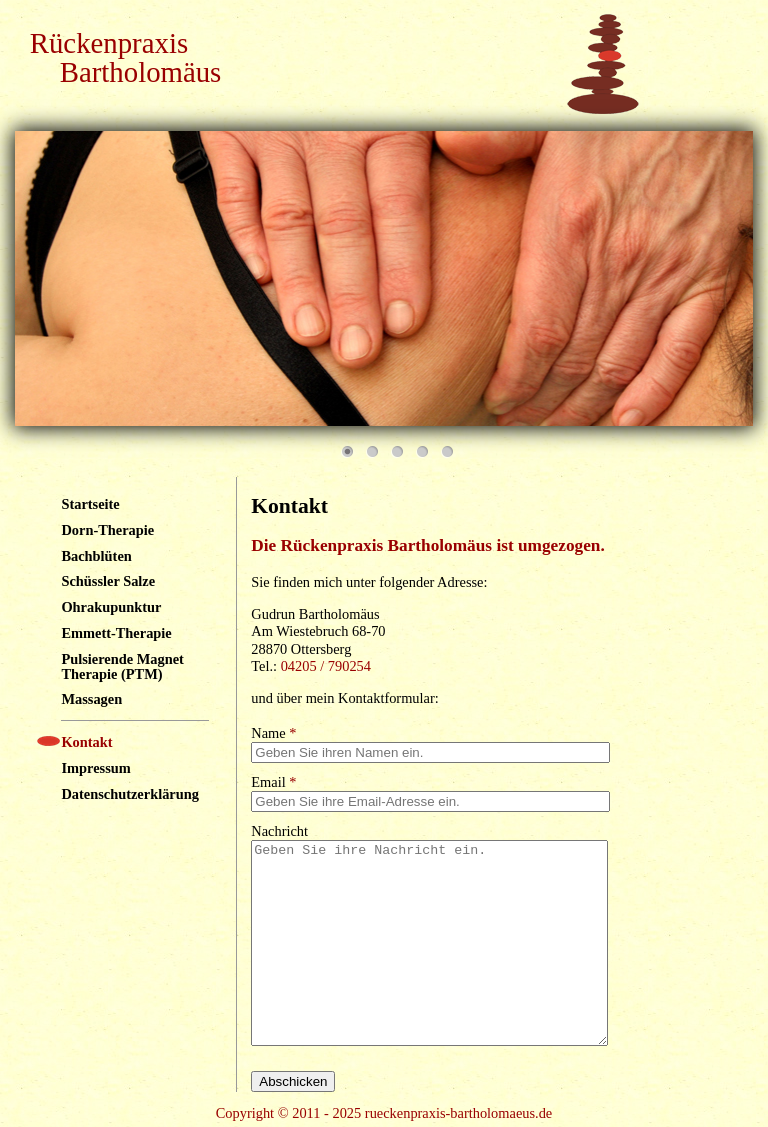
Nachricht (279, 831)
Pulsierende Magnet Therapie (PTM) (122, 666)
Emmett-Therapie (116, 633)
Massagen (91, 699)
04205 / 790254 (326, 666)
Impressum (95, 768)
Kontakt (86, 742)
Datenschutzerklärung (130, 794)
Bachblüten (96, 556)
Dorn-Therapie (107, 530)
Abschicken (293, 1081)
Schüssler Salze (108, 581)
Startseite (90, 504)
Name (273, 733)
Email (273, 782)
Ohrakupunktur (111, 607)
